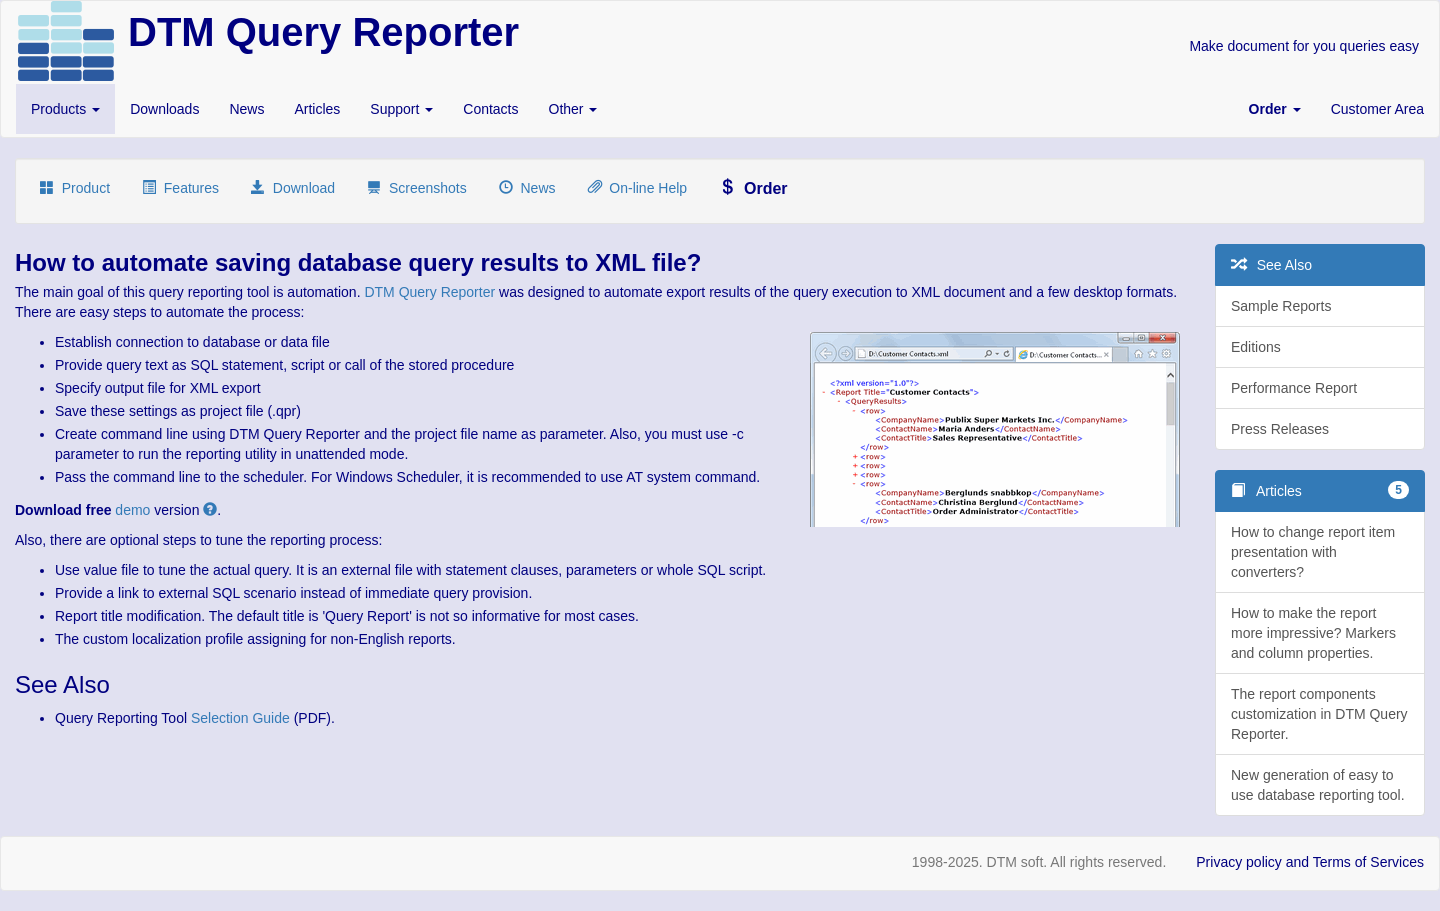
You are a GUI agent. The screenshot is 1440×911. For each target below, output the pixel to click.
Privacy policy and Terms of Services (1310, 862)
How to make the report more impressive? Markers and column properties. (1313, 633)
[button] (1275, 109)
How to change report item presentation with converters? (1313, 552)
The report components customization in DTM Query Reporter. (1319, 714)
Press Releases (1280, 429)
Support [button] (401, 109)
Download (293, 188)
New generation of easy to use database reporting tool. (1318, 785)
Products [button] (65, 109)
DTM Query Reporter (429, 292)
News (246, 109)
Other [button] (573, 109)
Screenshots (417, 188)
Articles (317, 109)
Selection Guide (240, 718)
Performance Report (1294, 388)
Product (75, 188)
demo (132, 510)
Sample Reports (1281, 306)
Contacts (490, 109)
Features (180, 188)
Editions (1256, 347)
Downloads (164, 109)
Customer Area (1377, 109)
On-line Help (638, 188)
